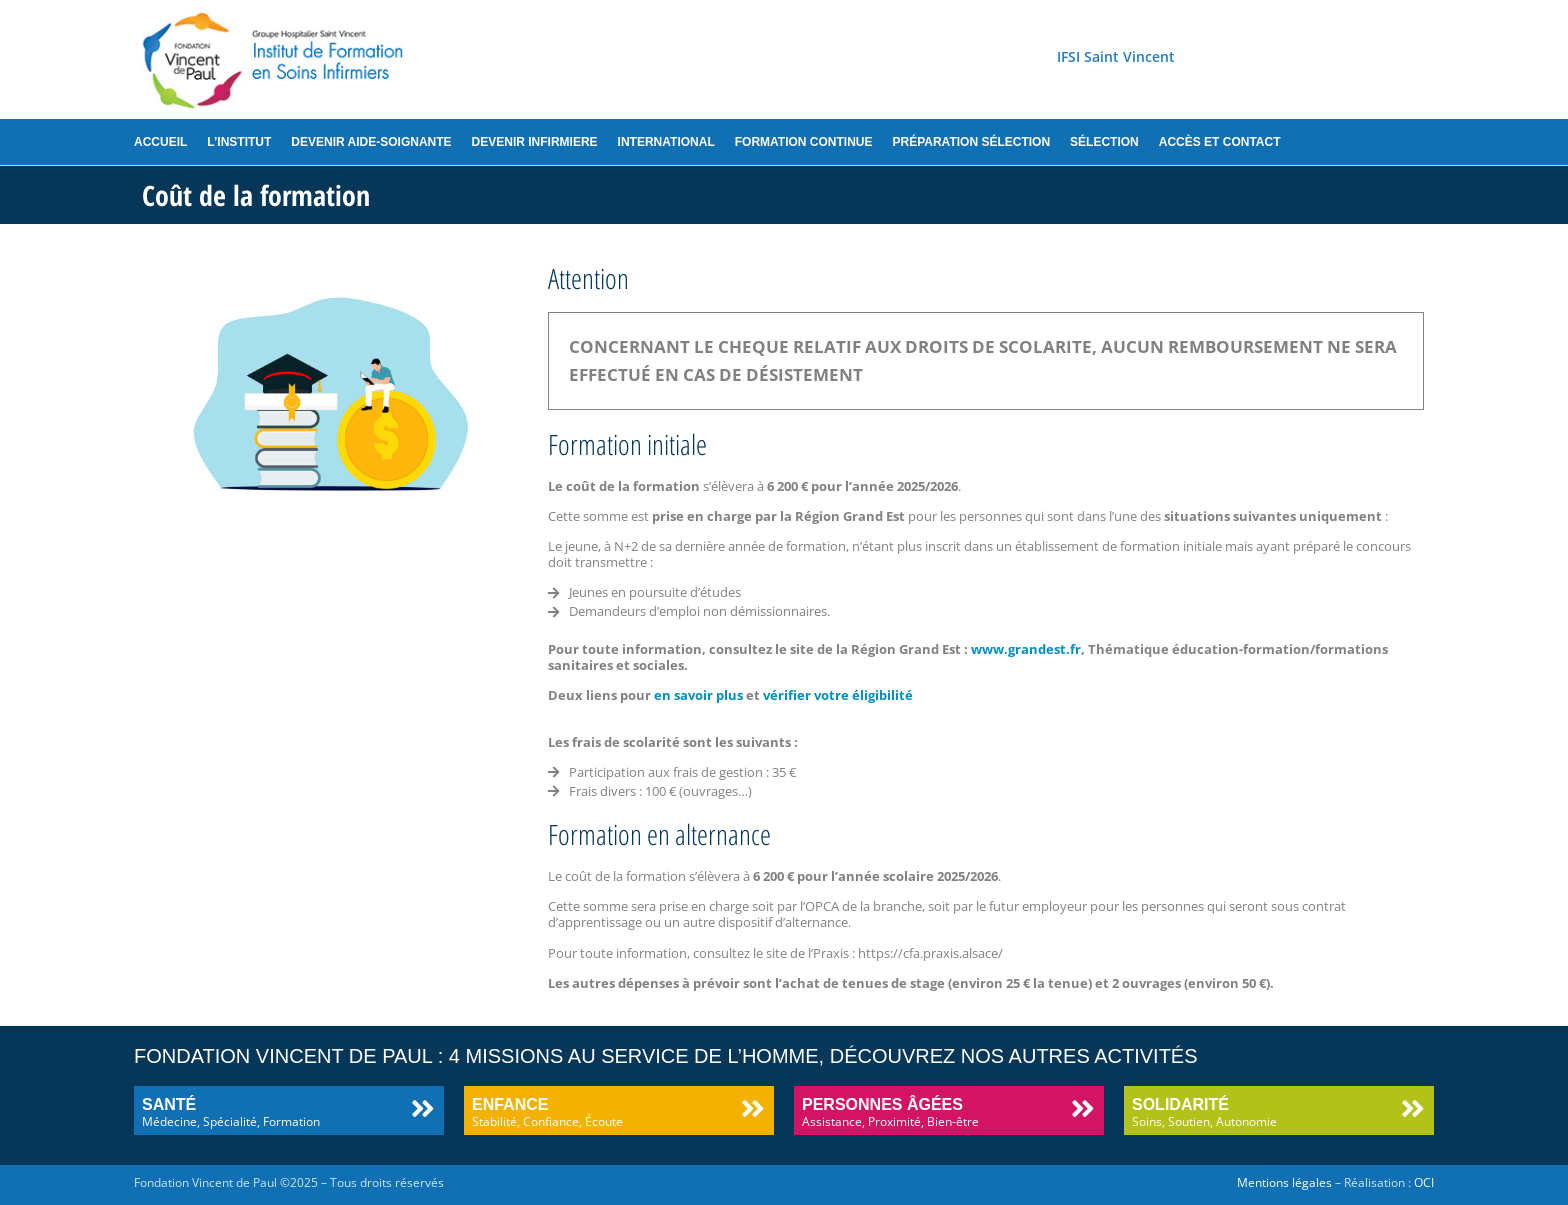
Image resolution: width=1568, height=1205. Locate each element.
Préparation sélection (971, 142)
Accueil (160, 142)
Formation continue (804, 142)
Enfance (510, 1104)
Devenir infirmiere (535, 142)
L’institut (239, 142)
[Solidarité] (1412, 1108)
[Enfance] (752, 1108)
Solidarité (1180, 1104)
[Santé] (422, 1108)
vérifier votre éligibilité (836, 695)
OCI (1424, 1182)
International (666, 142)
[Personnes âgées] (1082, 1108)
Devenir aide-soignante (371, 142)
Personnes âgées (882, 1104)
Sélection (1104, 142)
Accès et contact (1220, 142)
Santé (169, 1104)
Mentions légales (1284, 1182)
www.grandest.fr (1024, 649)
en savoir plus (698, 695)
